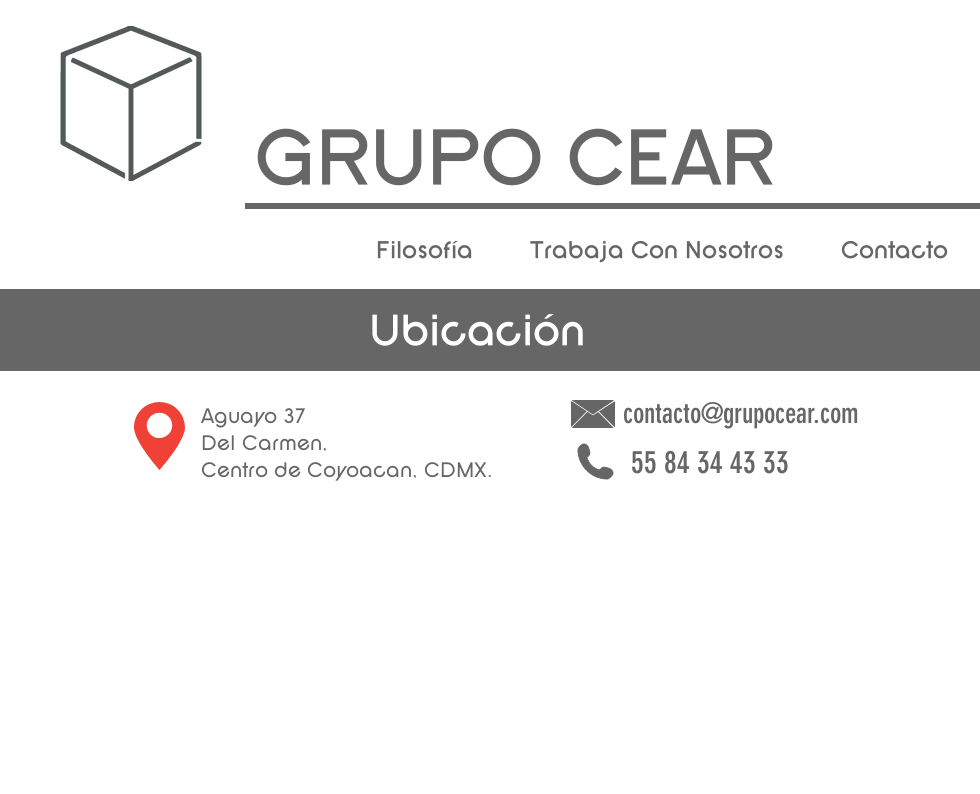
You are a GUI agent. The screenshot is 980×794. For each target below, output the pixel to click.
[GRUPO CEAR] (515, 165)
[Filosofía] (424, 252)
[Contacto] (894, 252)
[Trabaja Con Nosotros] (657, 252)
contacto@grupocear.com (741, 413)
